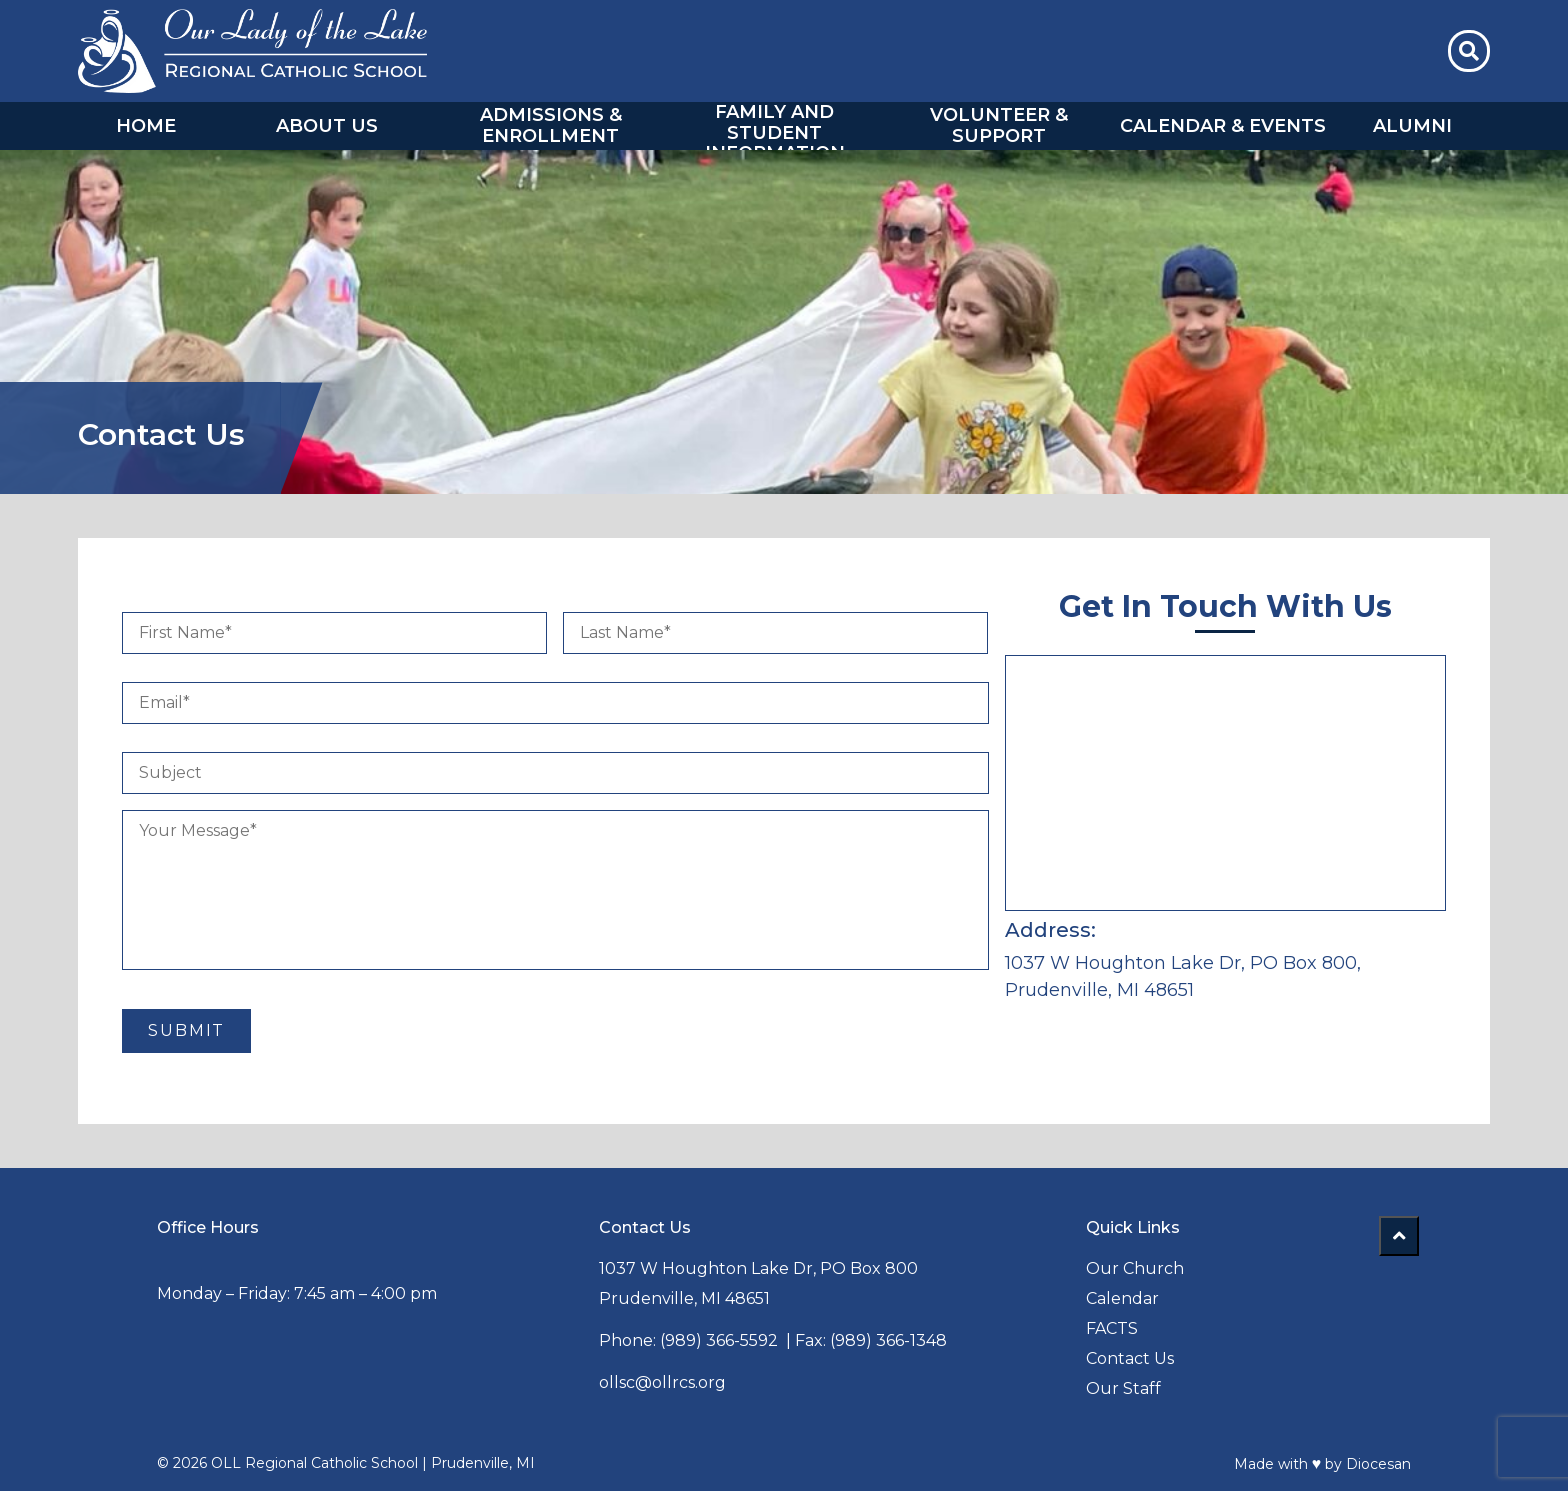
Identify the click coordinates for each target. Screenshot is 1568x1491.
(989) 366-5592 (719, 1339)
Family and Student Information (775, 133)
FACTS (1112, 1327)
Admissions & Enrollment (551, 125)
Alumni (1412, 126)
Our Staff (1123, 1387)
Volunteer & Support (999, 125)
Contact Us (1130, 1357)
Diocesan (1378, 1463)
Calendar (1122, 1297)
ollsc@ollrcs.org (662, 1381)
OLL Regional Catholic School (314, 1463)
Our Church (1135, 1267)
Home (146, 126)
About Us (327, 126)
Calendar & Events (1223, 126)
